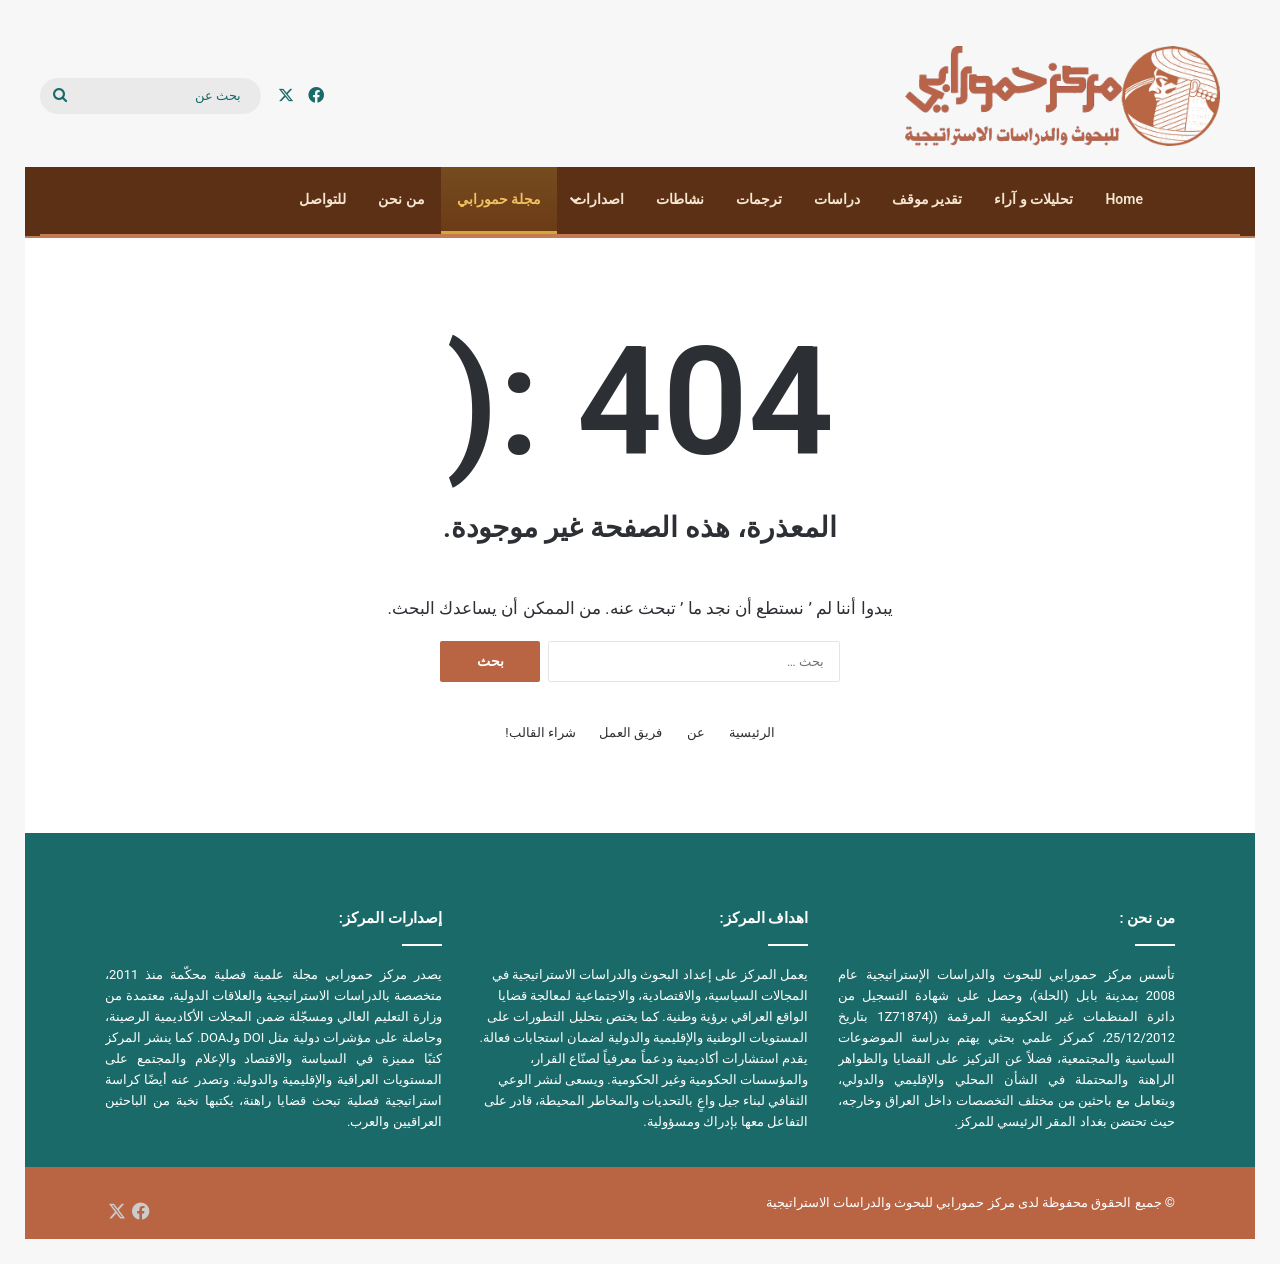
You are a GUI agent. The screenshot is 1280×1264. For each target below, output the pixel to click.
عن (696, 732)
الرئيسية (752, 732)
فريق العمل (630, 732)
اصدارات (598, 199)
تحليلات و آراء (1033, 199)
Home (1124, 199)
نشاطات (680, 199)
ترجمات (759, 199)
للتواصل (322, 199)
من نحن (401, 199)
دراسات (837, 199)
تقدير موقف (927, 199)
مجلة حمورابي (499, 199)
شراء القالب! (540, 732)
